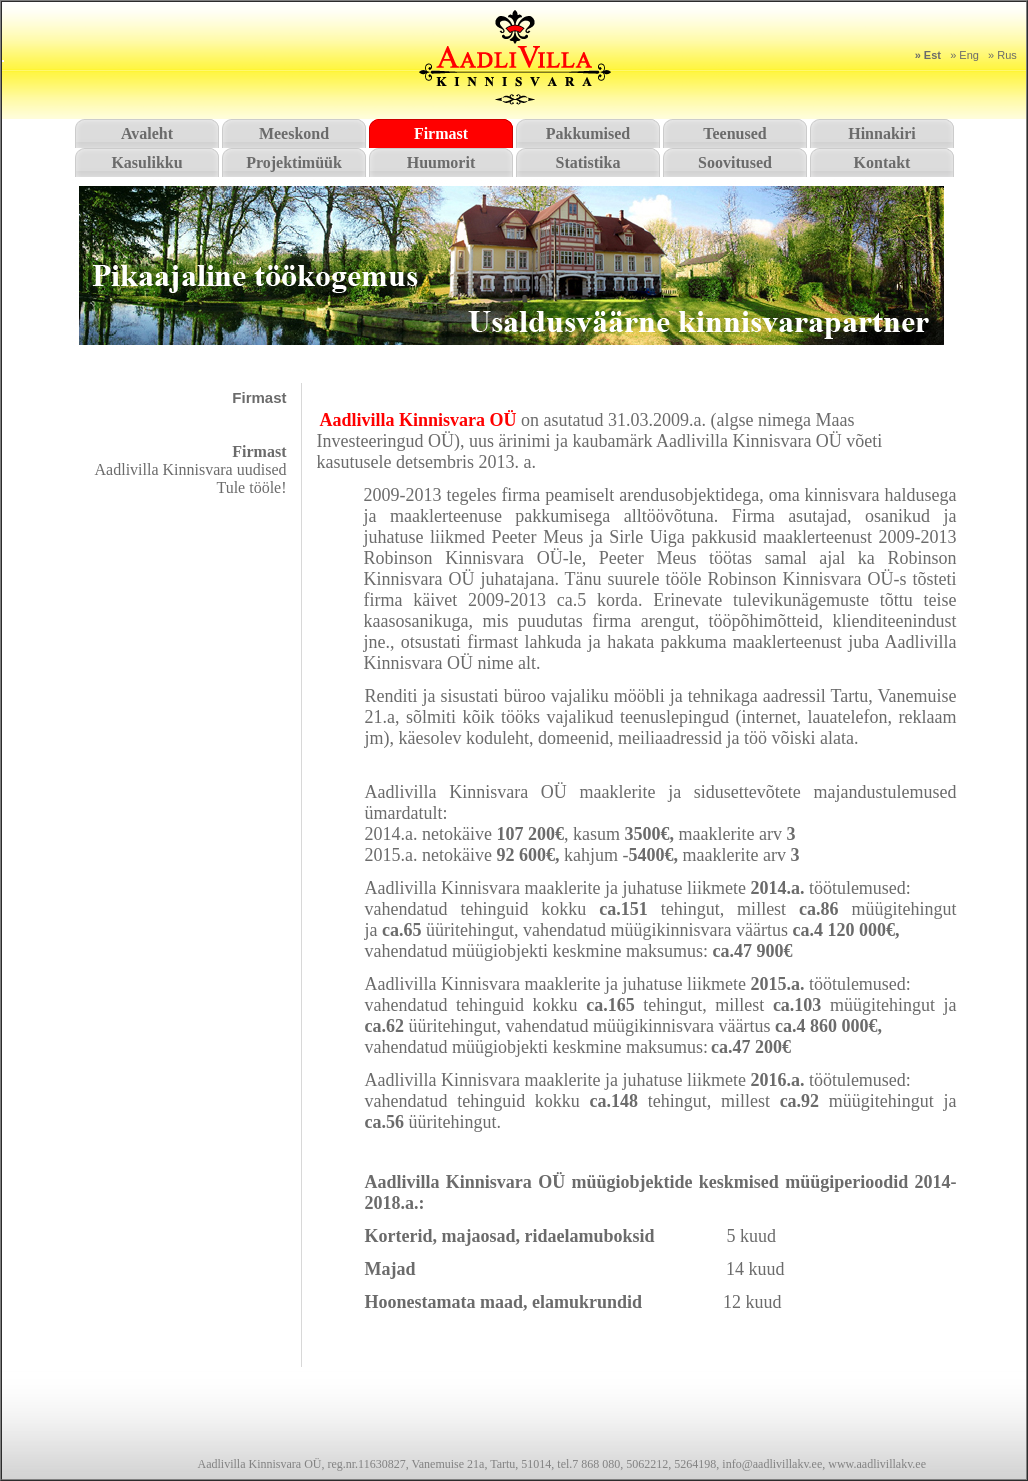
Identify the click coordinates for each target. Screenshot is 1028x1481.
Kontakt (882, 162)
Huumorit (441, 162)
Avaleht (147, 133)
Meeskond (294, 133)
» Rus (1002, 55)
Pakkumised (588, 133)
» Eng (964, 55)
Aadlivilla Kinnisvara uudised (191, 469)
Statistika (588, 162)
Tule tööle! (251, 487)
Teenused (734, 133)
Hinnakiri (882, 133)
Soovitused (735, 162)
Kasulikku (146, 162)
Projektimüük (294, 162)
